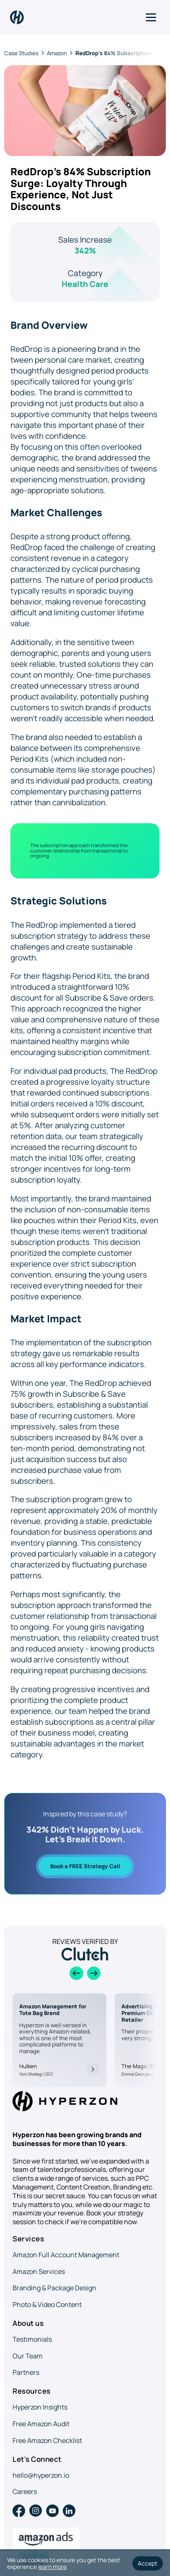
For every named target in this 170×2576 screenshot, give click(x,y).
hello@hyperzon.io (41, 2475)
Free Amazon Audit (41, 2423)
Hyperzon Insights (40, 2407)
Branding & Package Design (54, 2287)
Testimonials (32, 2339)
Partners (26, 2372)
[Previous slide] (76, 1973)
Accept (147, 2563)
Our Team (28, 2356)
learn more (52, 2567)
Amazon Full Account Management (66, 2254)
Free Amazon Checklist (47, 2440)
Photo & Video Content (47, 2304)
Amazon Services (39, 2271)
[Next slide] (93, 1973)
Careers (25, 2491)
